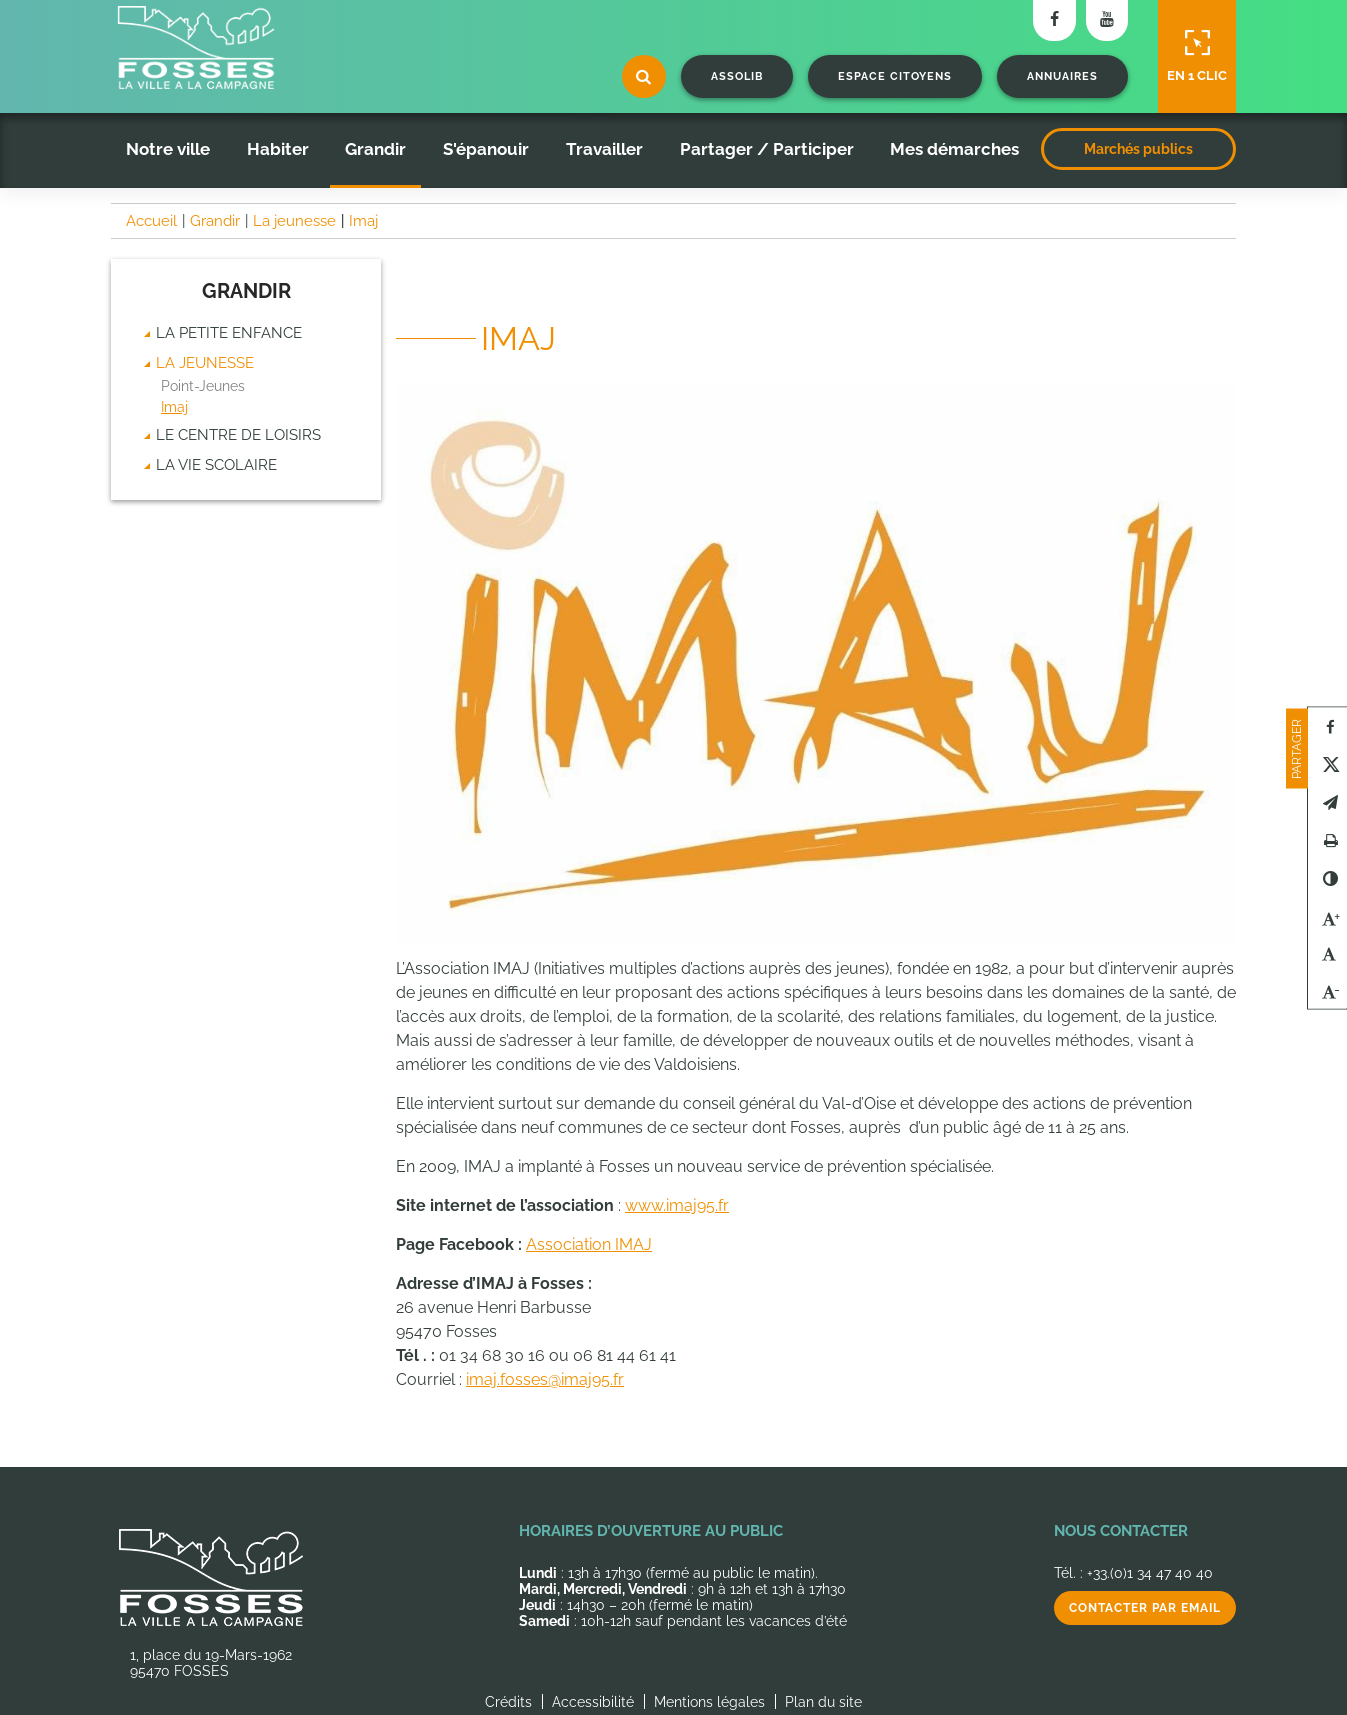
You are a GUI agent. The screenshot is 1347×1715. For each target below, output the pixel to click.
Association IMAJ (589, 1244)
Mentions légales (709, 1702)
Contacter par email (1145, 1608)
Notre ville (168, 149)
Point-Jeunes (203, 386)
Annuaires (1062, 76)
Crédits (508, 1702)
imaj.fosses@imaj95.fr (545, 1379)
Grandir (375, 149)
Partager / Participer (767, 149)
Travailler (604, 149)
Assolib (737, 76)
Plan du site (823, 1702)
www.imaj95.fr (677, 1205)
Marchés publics (1138, 149)
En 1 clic (1197, 56)
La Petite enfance (229, 333)
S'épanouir (486, 149)
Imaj (174, 407)
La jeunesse (205, 363)
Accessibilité (593, 1702)
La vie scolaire (216, 465)
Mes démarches (954, 149)
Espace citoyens (895, 76)
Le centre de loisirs (238, 435)
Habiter (278, 149)
